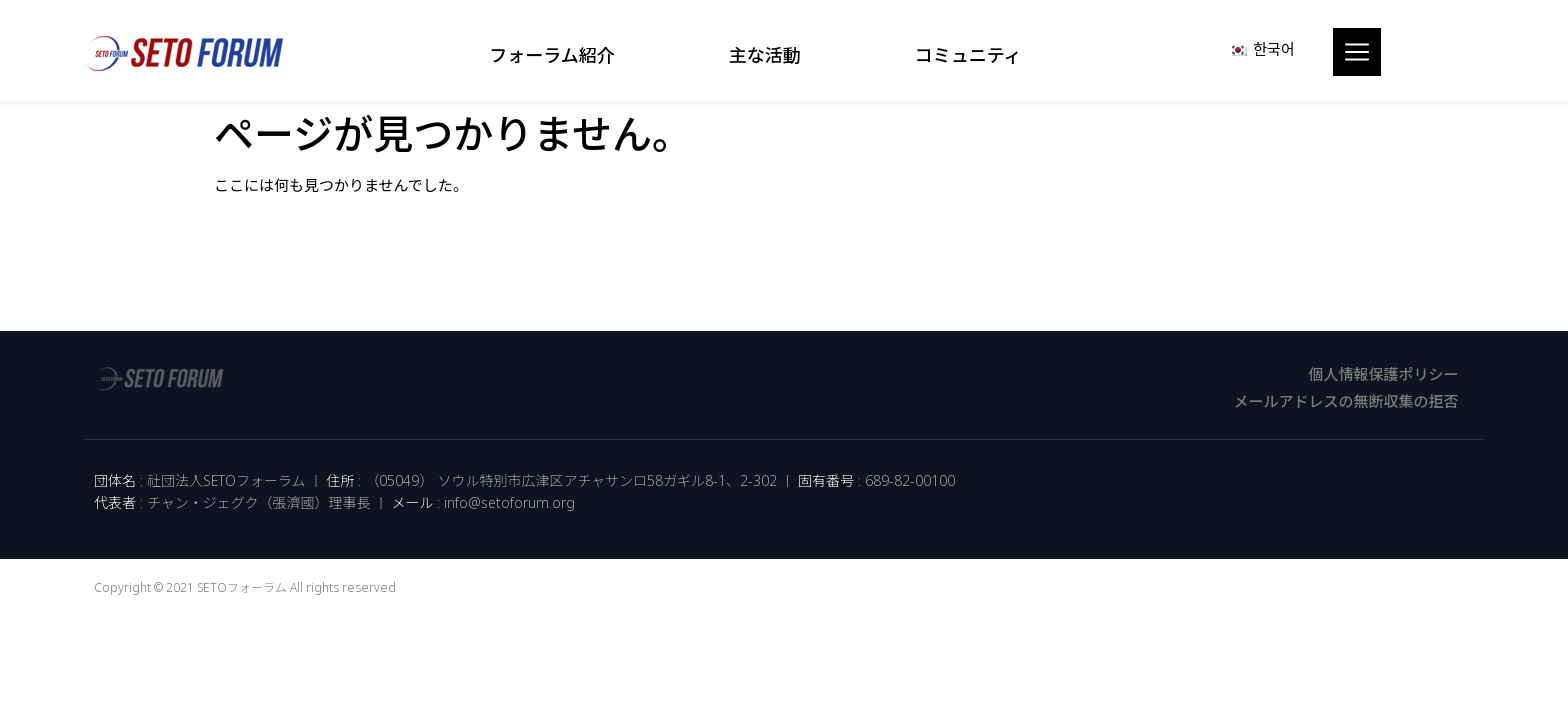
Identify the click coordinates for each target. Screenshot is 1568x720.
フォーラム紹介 (556, 55)
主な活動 (770, 55)
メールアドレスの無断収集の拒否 (1345, 401)
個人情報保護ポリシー (1383, 374)
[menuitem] (1261, 49)
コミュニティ (973, 55)
